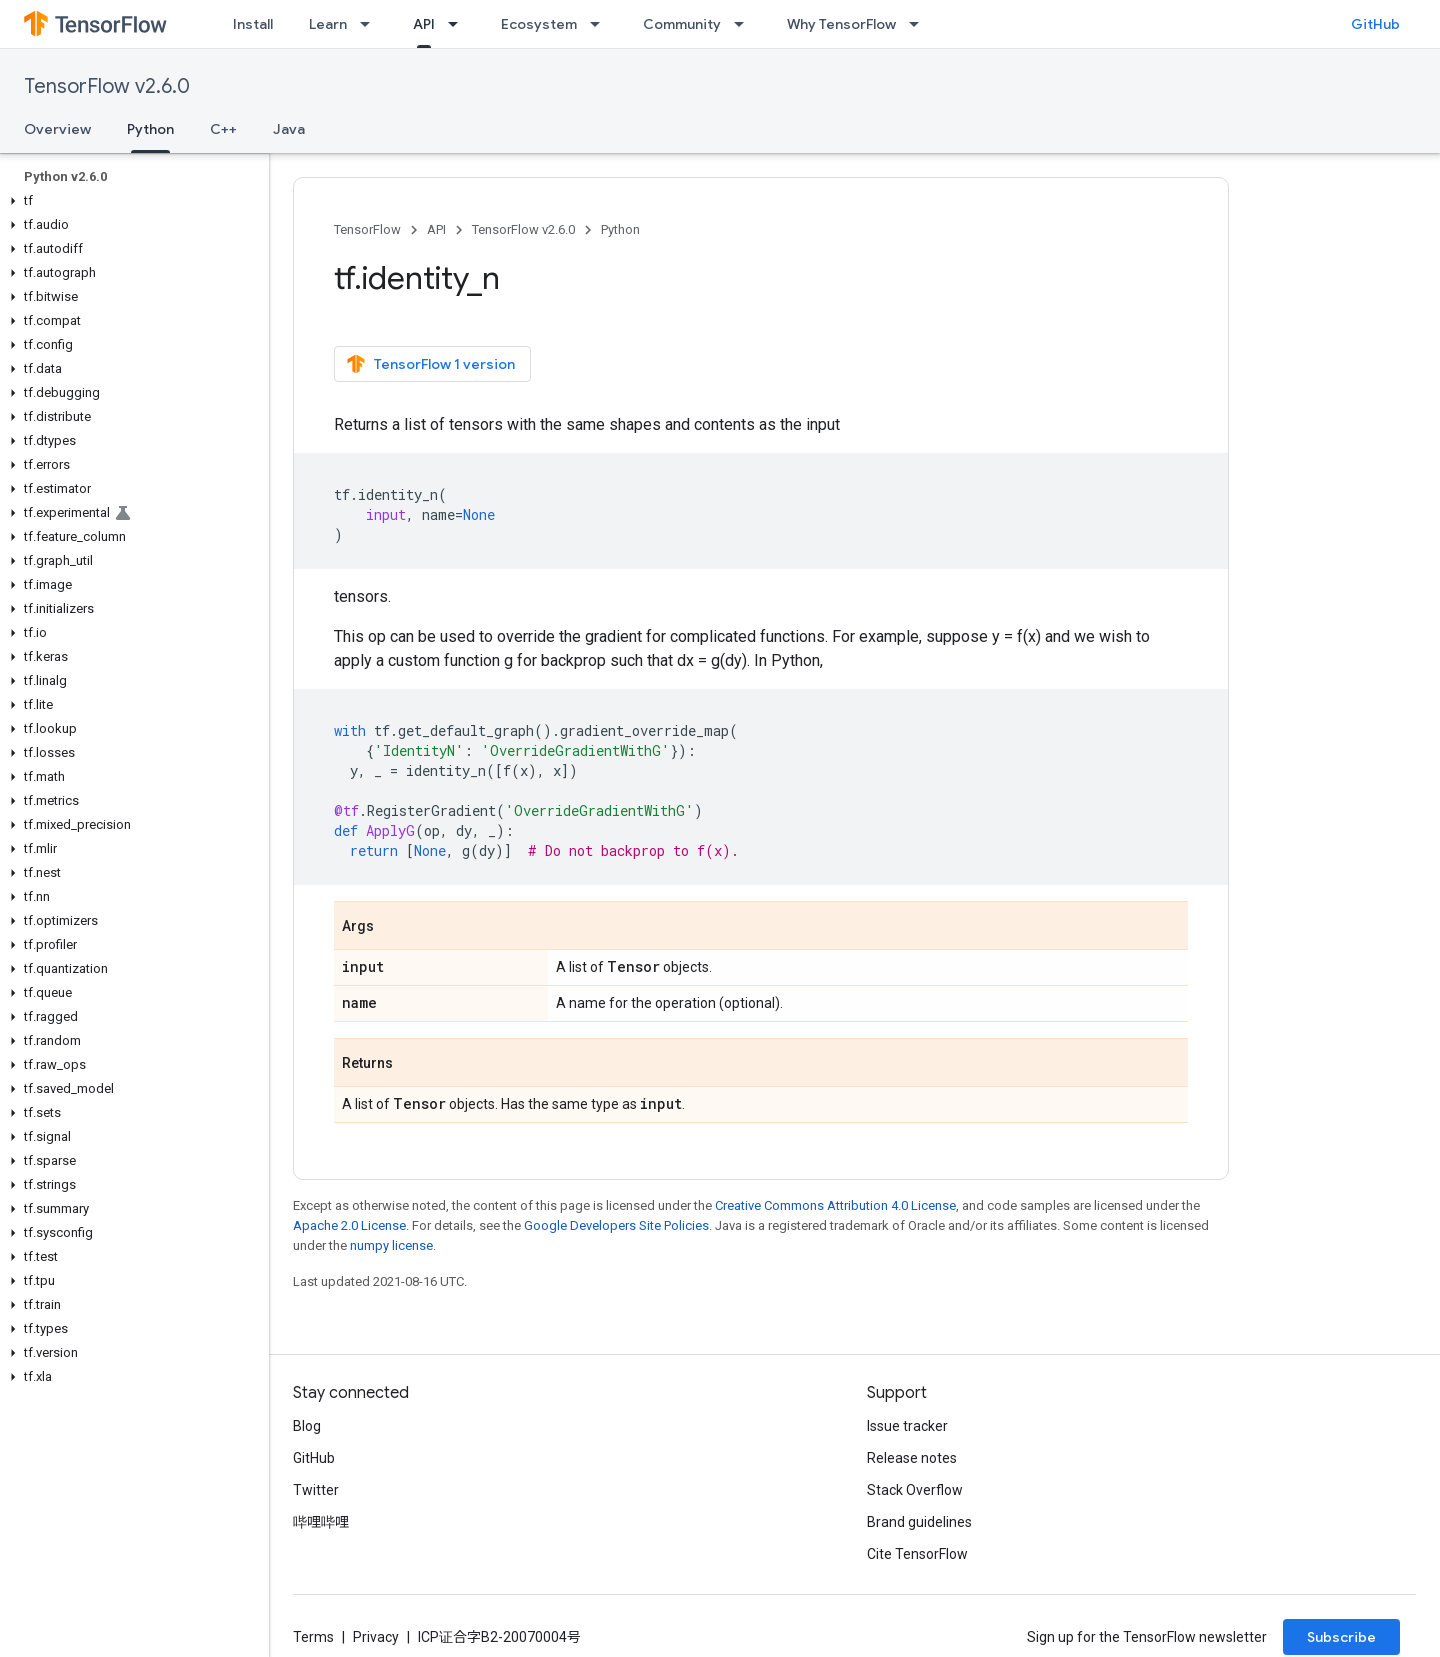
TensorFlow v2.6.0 (107, 86)
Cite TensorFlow (917, 1554)
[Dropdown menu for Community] (745, 24)
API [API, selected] (424, 24)
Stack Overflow (915, 1490)
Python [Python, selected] (150, 129)
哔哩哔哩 (321, 1522)
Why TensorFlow (841, 24)
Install (253, 24)
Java (289, 129)
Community (682, 24)
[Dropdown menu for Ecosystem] (601, 24)
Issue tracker (907, 1426)
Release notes (912, 1458)
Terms (313, 1637)
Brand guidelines (919, 1522)
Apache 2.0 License (349, 1225)
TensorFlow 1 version (430, 364)
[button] (130, 201)
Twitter (316, 1490)
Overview (57, 129)
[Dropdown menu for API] (459, 24)
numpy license (391, 1245)
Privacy (376, 1637)
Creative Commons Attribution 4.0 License (835, 1205)
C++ (223, 129)
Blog (307, 1426)
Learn (328, 24)
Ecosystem (539, 24)
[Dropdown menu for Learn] (371, 24)
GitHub (1375, 24)
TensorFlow (367, 229)
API (436, 229)
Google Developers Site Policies (616, 1225)
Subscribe (1341, 1637)
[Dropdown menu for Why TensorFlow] (920, 24)
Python (620, 229)
